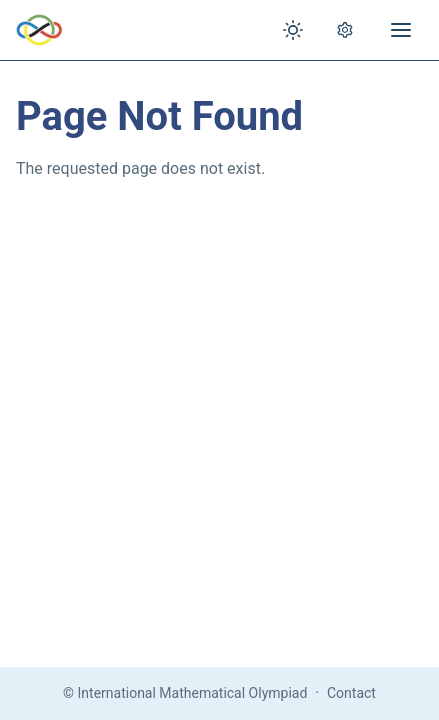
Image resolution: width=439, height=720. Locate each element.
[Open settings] (345, 30)
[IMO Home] (39, 30)
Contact (351, 693)
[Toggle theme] (293, 30)
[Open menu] (401, 30)
